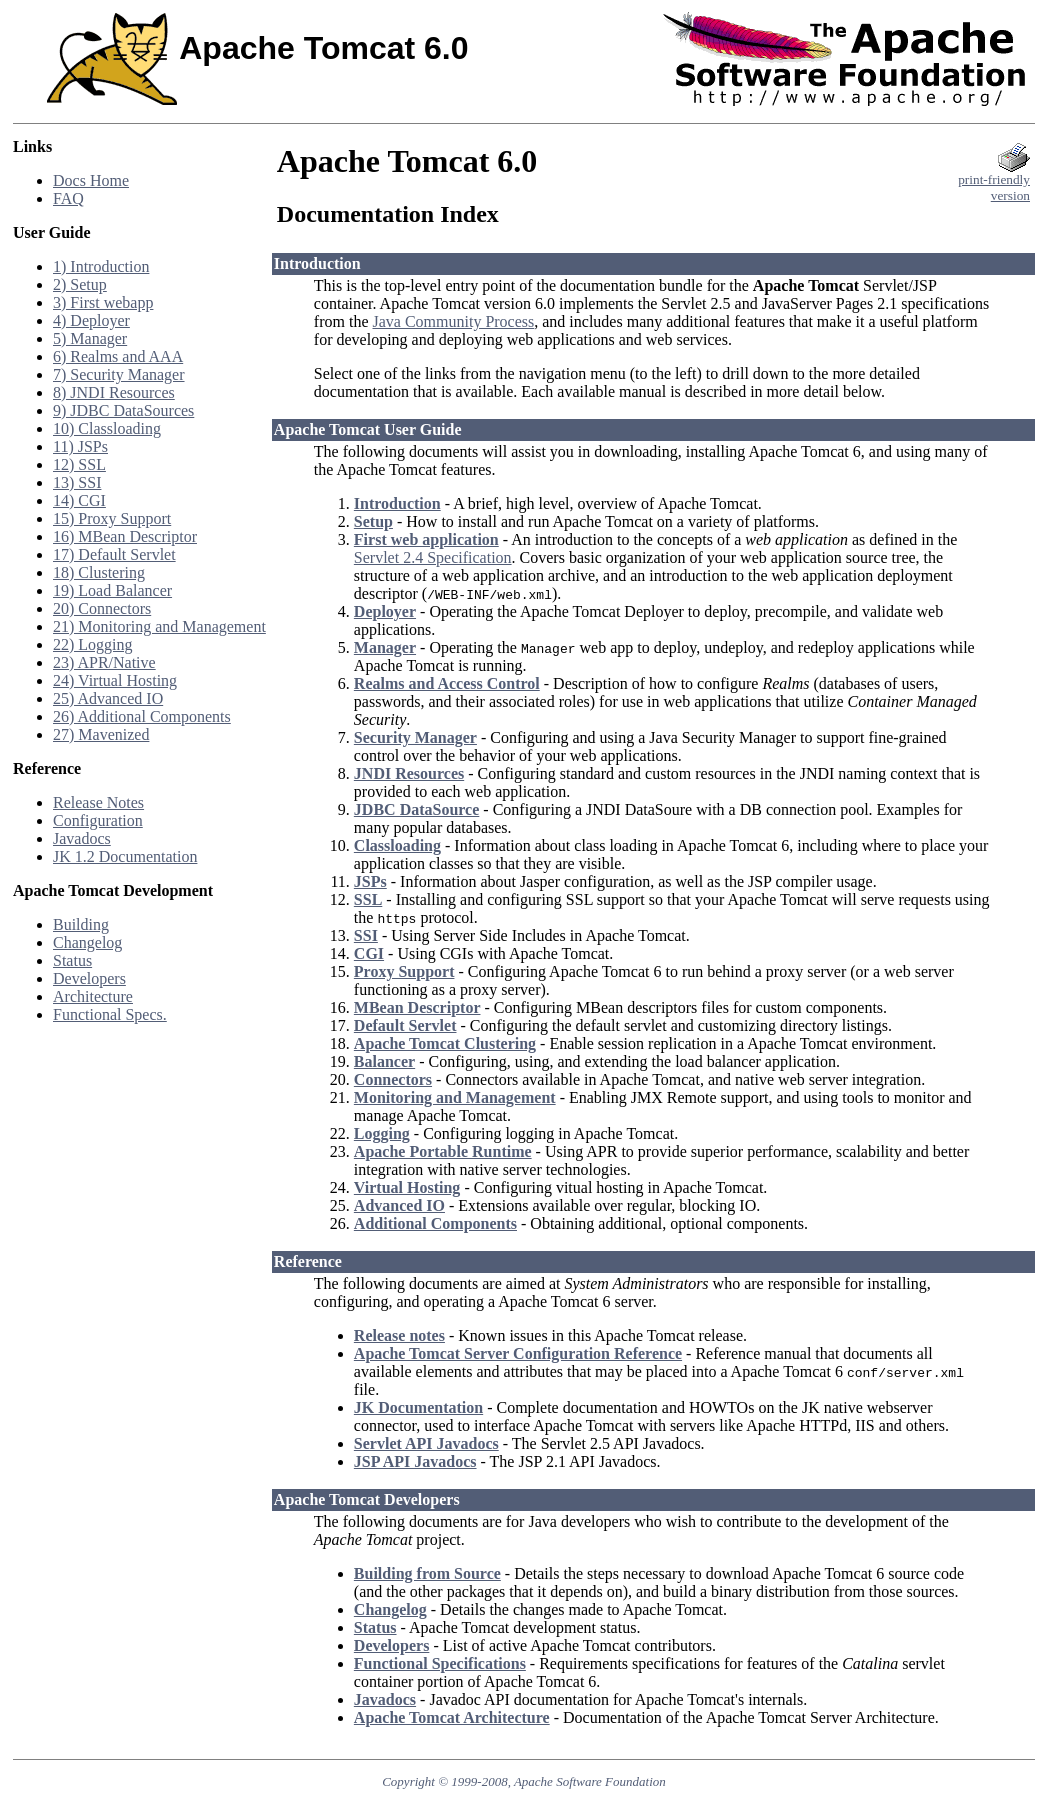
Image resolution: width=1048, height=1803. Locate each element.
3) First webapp (103, 302)
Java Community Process (454, 321)
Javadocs (82, 838)
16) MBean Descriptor (125, 536)
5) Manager (90, 338)
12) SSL (79, 464)
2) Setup (80, 284)
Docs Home (91, 180)
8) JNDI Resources (114, 392)
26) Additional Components (142, 716)
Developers (89, 978)
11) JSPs (80, 446)
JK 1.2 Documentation (125, 856)
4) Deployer (91, 320)
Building (81, 924)
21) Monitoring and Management (159, 626)
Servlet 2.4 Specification (433, 557)
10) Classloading (107, 428)
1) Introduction (101, 266)
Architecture (93, 996)
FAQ (68, 198)
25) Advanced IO (108, 698)
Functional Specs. (110, 1014)
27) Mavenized (101, 734)
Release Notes (98, 802)
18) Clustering (99, 572)
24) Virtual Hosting (115, 680)
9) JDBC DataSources (123, 410)
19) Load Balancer (112, 590)
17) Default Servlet (114, 554)
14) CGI (79, 500)
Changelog (87, 942)
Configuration (98, 820)
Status (72, 960)
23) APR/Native (104, 662)
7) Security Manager (119, 374)
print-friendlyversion (994, 181)
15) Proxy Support (112, 518)
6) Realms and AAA (118, 356)
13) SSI (77, 482)
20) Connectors (102, 608)
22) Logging (93, 644)
